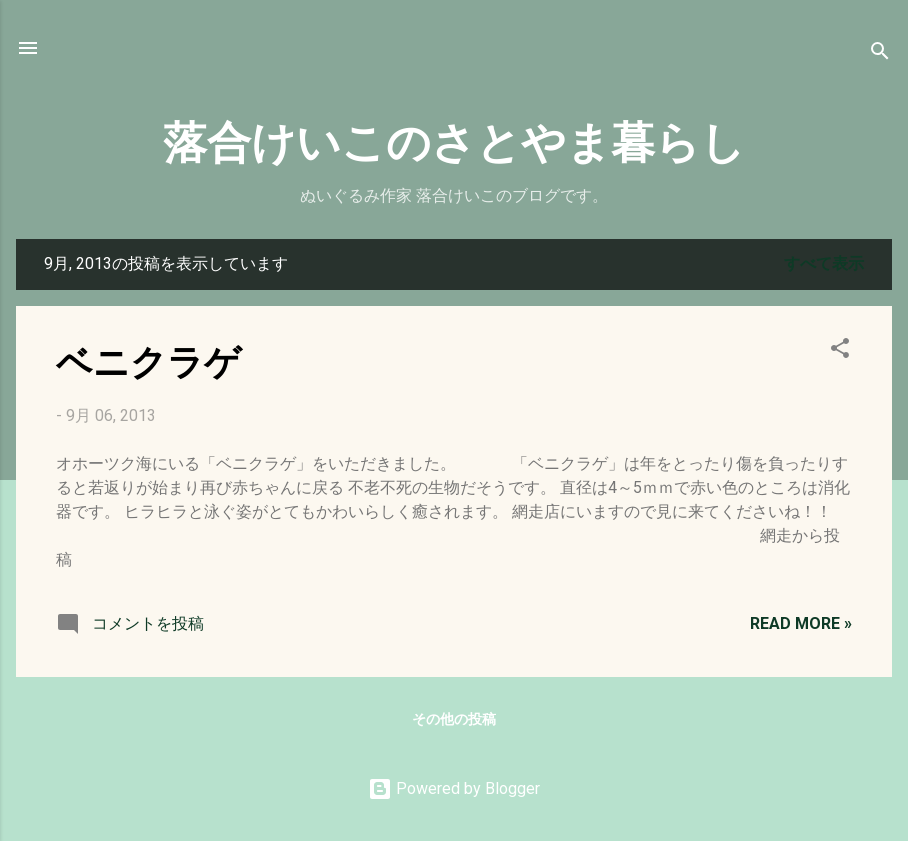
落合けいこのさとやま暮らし (454, 139)
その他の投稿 (454, 719)
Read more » (801, 623)
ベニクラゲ (148, 360)
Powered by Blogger (454, 788)
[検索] (880, 54)
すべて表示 (824, 263)
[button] (840, 351)
